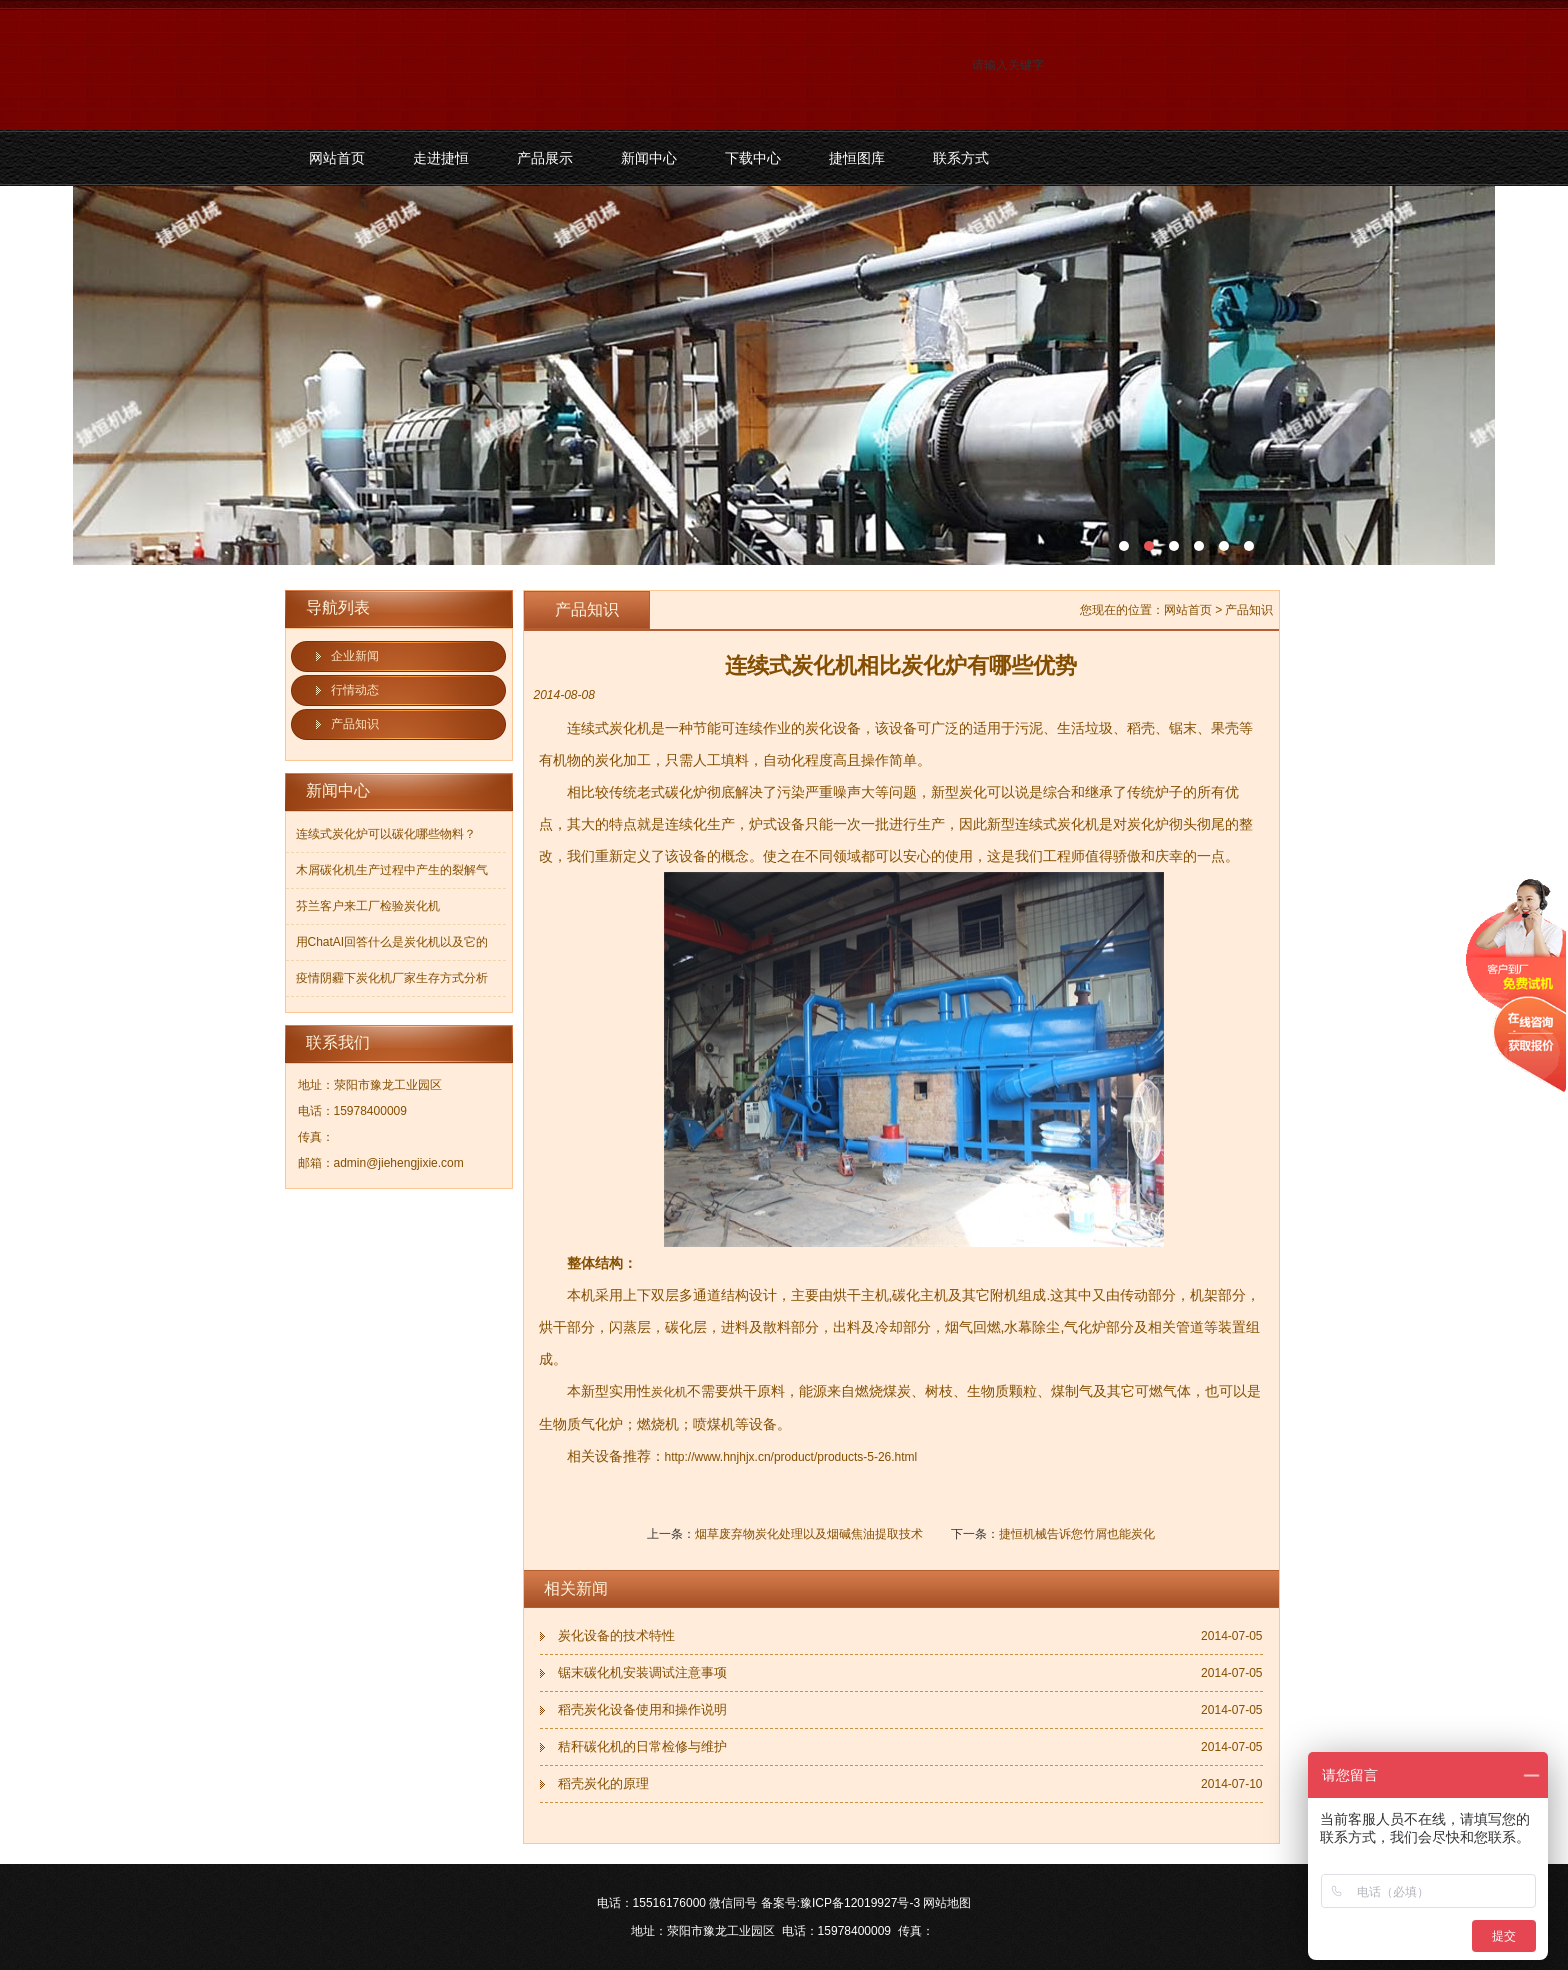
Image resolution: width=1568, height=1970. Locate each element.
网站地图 (947, 1903)
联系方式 (961, 158)
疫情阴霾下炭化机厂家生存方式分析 (392, 978)
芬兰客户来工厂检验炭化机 (368, 906)
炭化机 (669, 1392)
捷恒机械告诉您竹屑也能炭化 (1077, 1534)
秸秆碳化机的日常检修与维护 (642, 1746)
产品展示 (545, 158)
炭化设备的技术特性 (616, 1635)
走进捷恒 (441, 158)
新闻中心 (649, 158)
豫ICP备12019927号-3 (860, 1903)
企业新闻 (355, 656)
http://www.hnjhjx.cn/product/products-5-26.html (791, 1457)
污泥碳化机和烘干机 (784, 375)
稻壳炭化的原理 (603, 1783)
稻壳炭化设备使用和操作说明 (642, 1709)
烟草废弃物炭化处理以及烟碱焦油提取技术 (809, 1534)
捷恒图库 (857, 158)
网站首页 (337, 158)
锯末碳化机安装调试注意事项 (642, 1672)
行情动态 (355, 690)
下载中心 (753, 158)
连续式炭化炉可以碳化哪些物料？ (386, 834)
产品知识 (355, 724)
